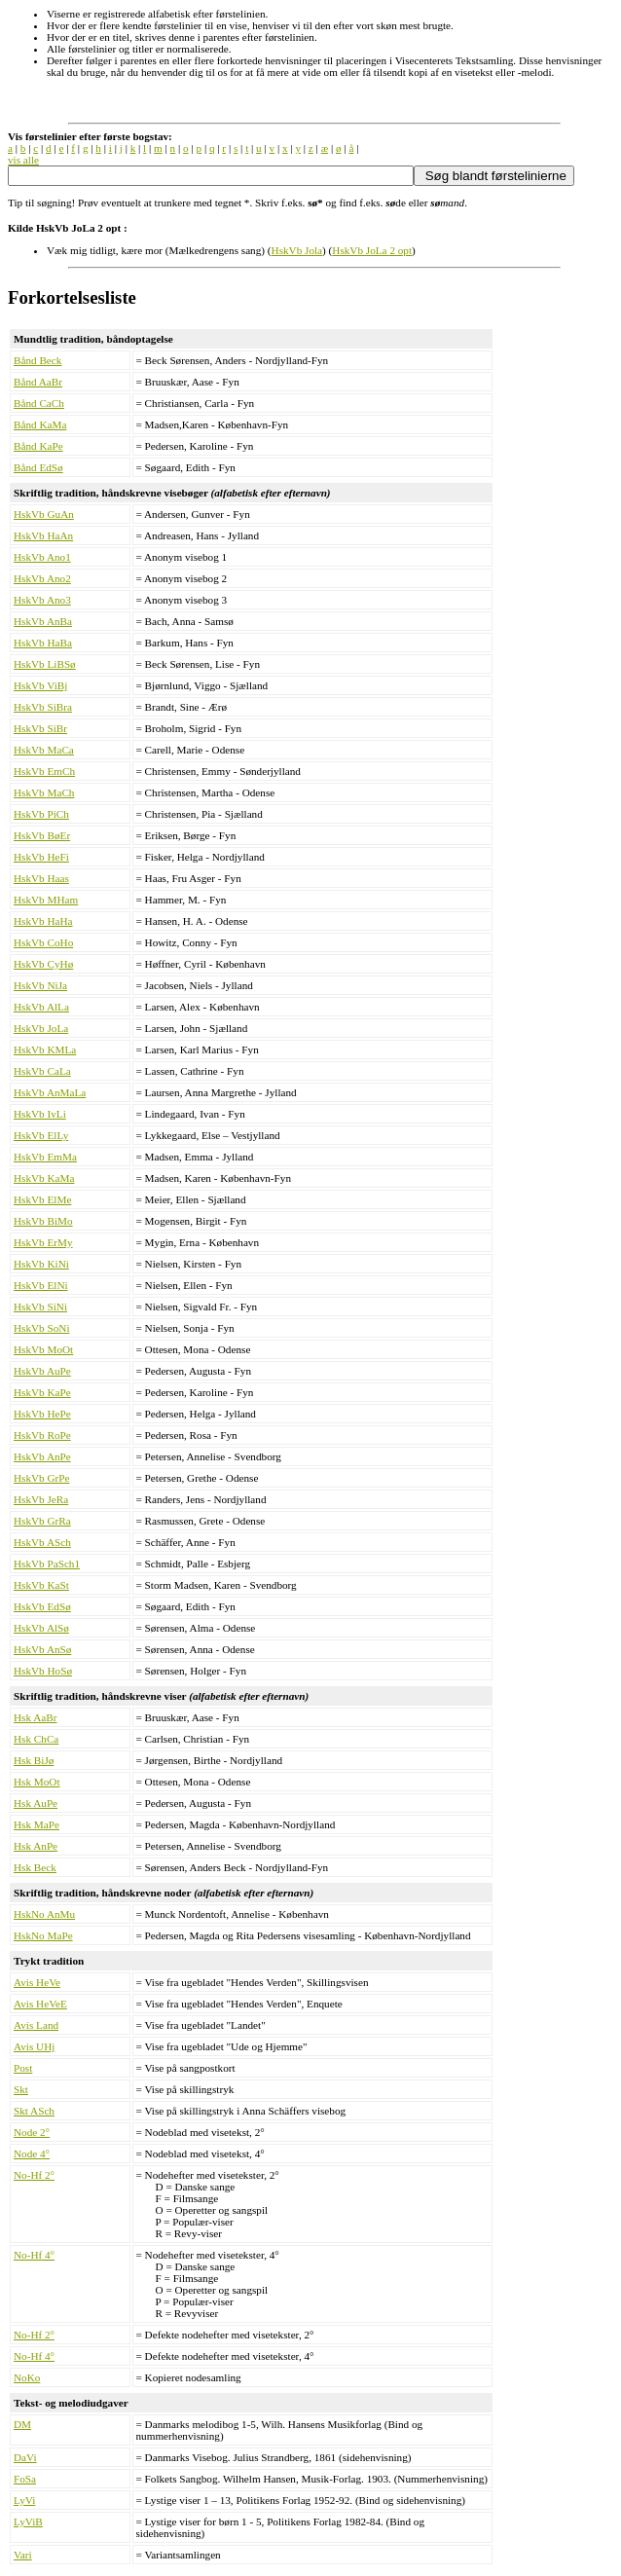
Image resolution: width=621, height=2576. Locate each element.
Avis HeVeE (40, 2003)
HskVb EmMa (45, 1156)
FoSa (25, 2478)
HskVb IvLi (40, 1114)
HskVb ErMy (43, 1242)
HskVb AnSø (42, 1649)
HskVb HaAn (43, 535)
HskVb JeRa (41, 1499)
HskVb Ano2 (42, 578)
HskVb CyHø (43, 964)
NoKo (27, 2377)
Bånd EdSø (38, 467)
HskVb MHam (46, 899)
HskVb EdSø (42, 1606)
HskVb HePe (42, 1413)
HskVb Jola (297, 250)
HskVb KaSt (41, 1585)
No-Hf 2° (34, 2175)
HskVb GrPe (42, 1478)
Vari (23, 2554)
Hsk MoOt (37, 1781)
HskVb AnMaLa (50, 1092)
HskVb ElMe (42, 1199)
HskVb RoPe (42, 1435)
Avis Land (36, 2025)
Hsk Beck (35, 1867)
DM (22, 2424)
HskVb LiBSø (45, 664)
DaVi (25, 2457)
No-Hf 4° (34, 2255)
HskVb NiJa (40, 985)
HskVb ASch (42, 1542)
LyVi (24, 2500)
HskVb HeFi (41, 857)
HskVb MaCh (44, 792)
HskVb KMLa (45, 1049)
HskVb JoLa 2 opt (372, 250)
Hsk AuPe (35, 1803)
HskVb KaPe (42, 1392)
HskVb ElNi (41, 1285)
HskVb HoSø (43, 1670)
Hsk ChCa (36, 1739)
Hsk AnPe (35, 1846)
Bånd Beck (37, 360)
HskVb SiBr (40, 728)
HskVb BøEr (42, 835)
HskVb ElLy (41, 1135)
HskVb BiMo (43, 1221)
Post (23, 2068)
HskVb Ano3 (42, 600)
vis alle (23, 160)
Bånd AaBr (38, 381)
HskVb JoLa (41, 1028)
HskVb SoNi (42, 1328)
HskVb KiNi (41, 1264)
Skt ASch (34, 2110)
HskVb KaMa (44, 1178)
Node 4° (32, 2153)
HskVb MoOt (43, 1349)
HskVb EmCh (44, 771)
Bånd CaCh (39, 403)
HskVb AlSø (41, 1628)
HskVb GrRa (42, 1521)
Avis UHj (34, 2046)
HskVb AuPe (42, 1371)
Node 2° (32, 2132)
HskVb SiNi (40, 1306)
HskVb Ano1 (42, 557)
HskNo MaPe (43, 1935)
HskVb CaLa (42, 1071)
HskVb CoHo (43, 942)
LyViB (28, 2521)
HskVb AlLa (41, 1006)
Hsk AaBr (35, 1717)
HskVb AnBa (43, 621)
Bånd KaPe (38, 446)
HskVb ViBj (40, 685)
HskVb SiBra (43, 707)
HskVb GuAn (44, 514)
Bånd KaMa (40, 424)
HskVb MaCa (44, 749)
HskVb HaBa (43, 642)
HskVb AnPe (42, 1456)
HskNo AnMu (44, 1914)
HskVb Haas (41, 878)
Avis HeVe (37, 1982)
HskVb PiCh (41, 814)
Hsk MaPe (36, 1824)
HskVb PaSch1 (47, 1563)
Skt (21, 2089)
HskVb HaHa (43, 921)
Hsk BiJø (34, 1760)
